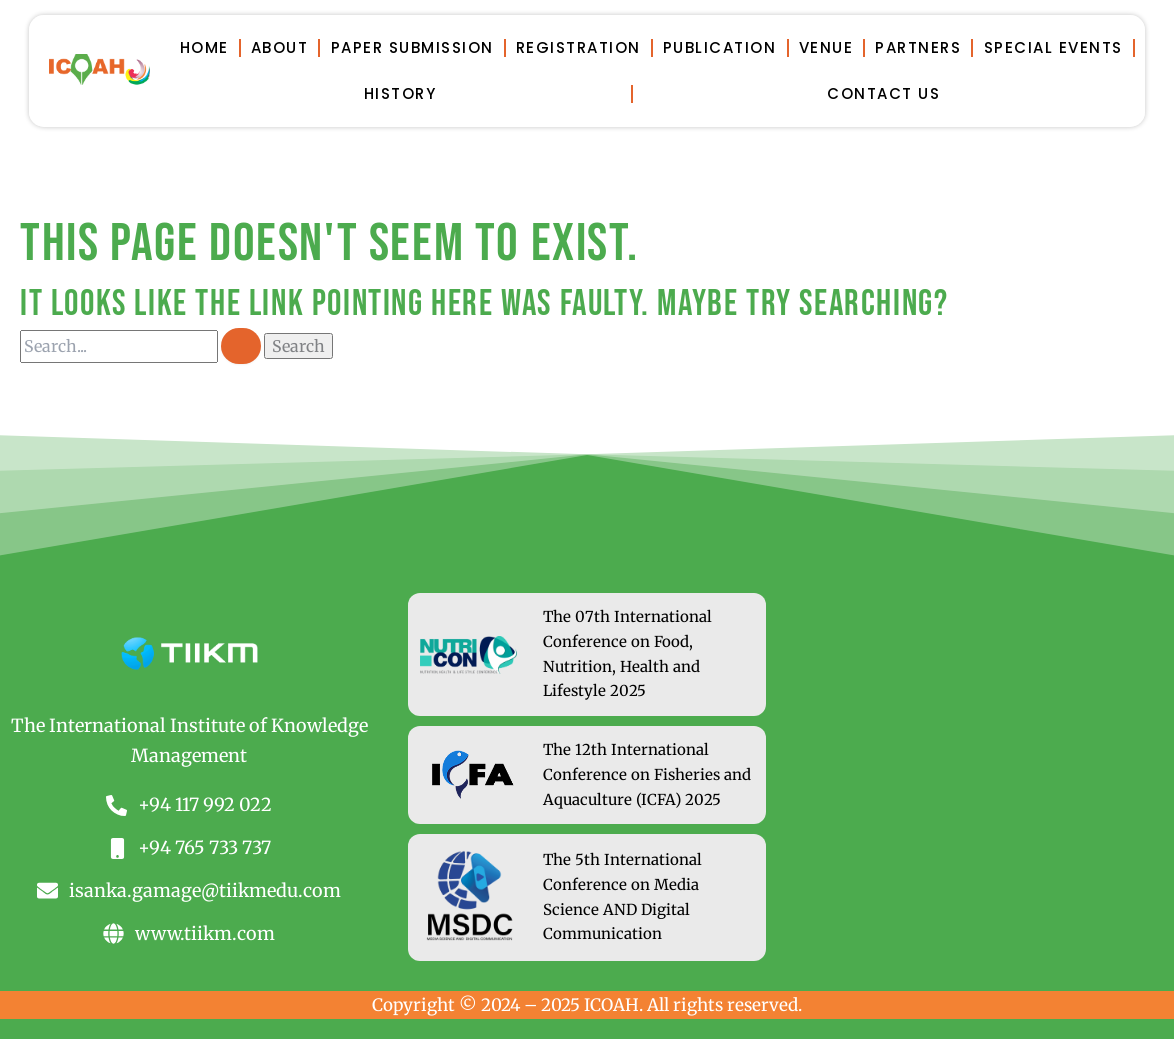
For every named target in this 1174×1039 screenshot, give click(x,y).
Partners (918, 47)
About (280, 47)
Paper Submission (412, 47)
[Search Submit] (241, 346)
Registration (578, 47)
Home (204, 47)
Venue (826, 47)
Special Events (1053, 47)
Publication (720, 47)
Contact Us (883, 93)
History (400, 93)
